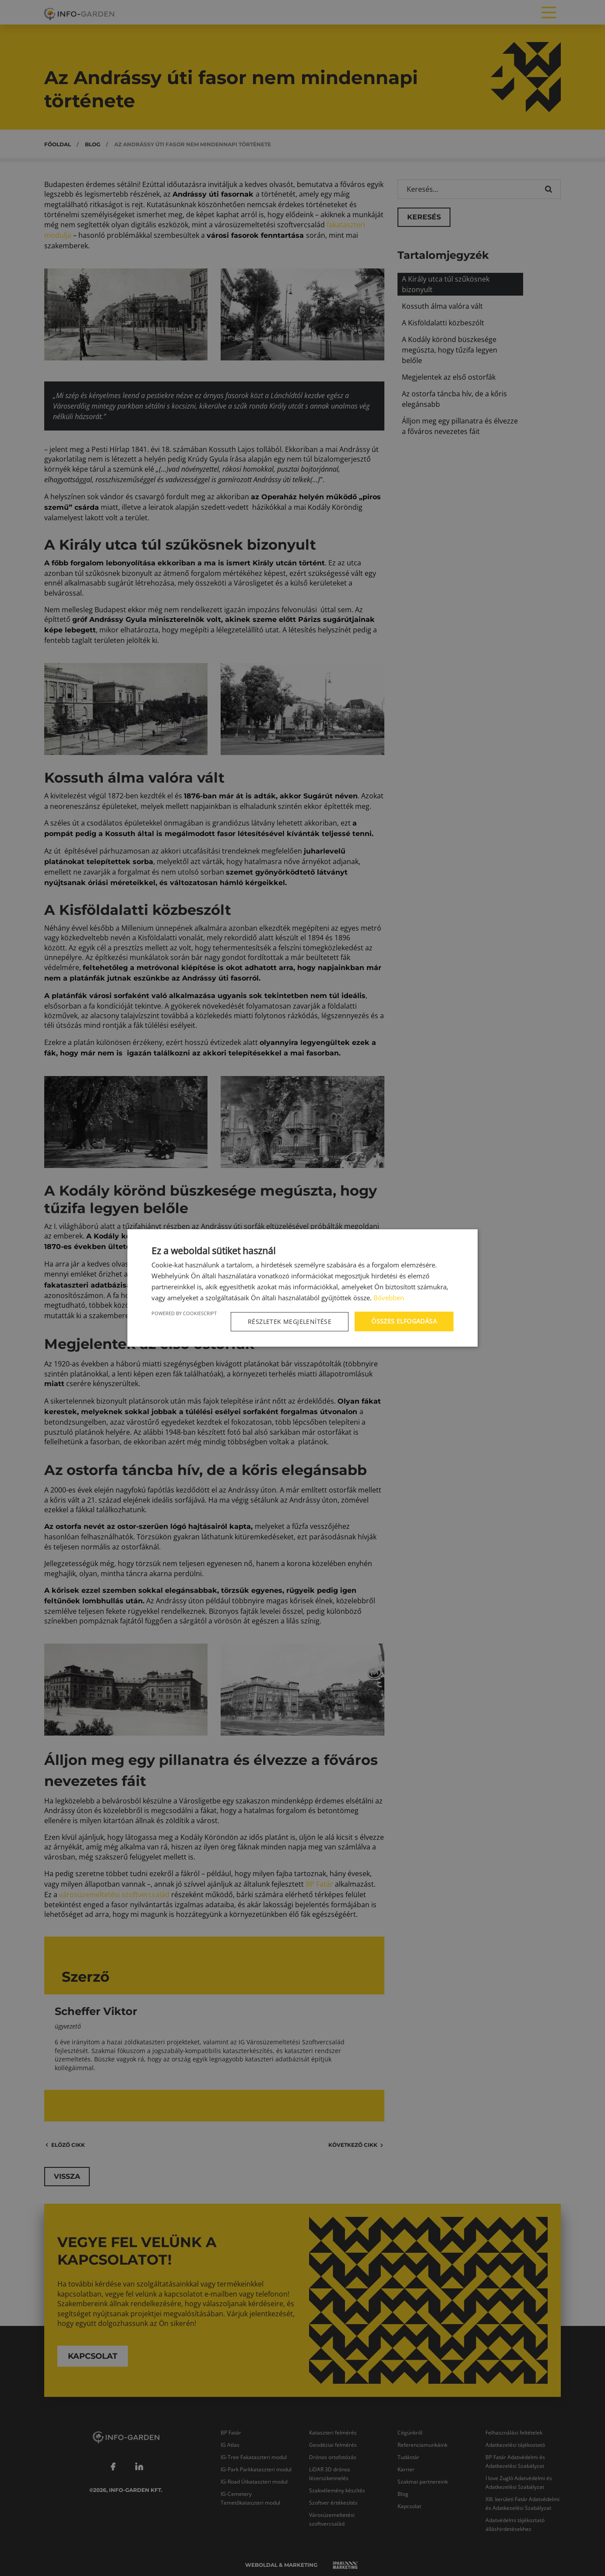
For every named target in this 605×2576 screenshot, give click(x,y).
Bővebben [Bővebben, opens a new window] (388, 1297)
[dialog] (302, 1288)
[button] (291, 1322)
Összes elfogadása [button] (404, 1321)
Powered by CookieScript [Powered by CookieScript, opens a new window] (184, 1313)
